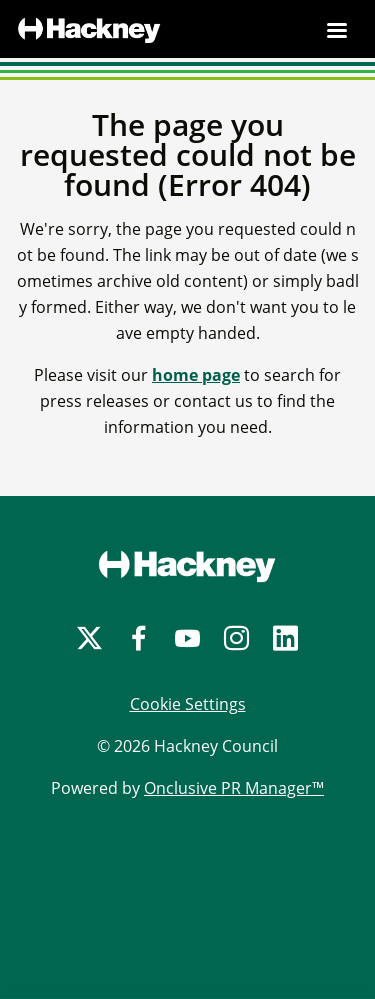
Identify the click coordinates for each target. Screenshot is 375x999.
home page (196, 375)
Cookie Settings (188, 704)
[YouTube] (187, 638)
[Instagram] (236, 638)
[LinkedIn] (285, 638)
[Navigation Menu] (337, 30)
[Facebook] (138, 638)
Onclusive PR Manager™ (234, 788)
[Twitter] (89, 638)
